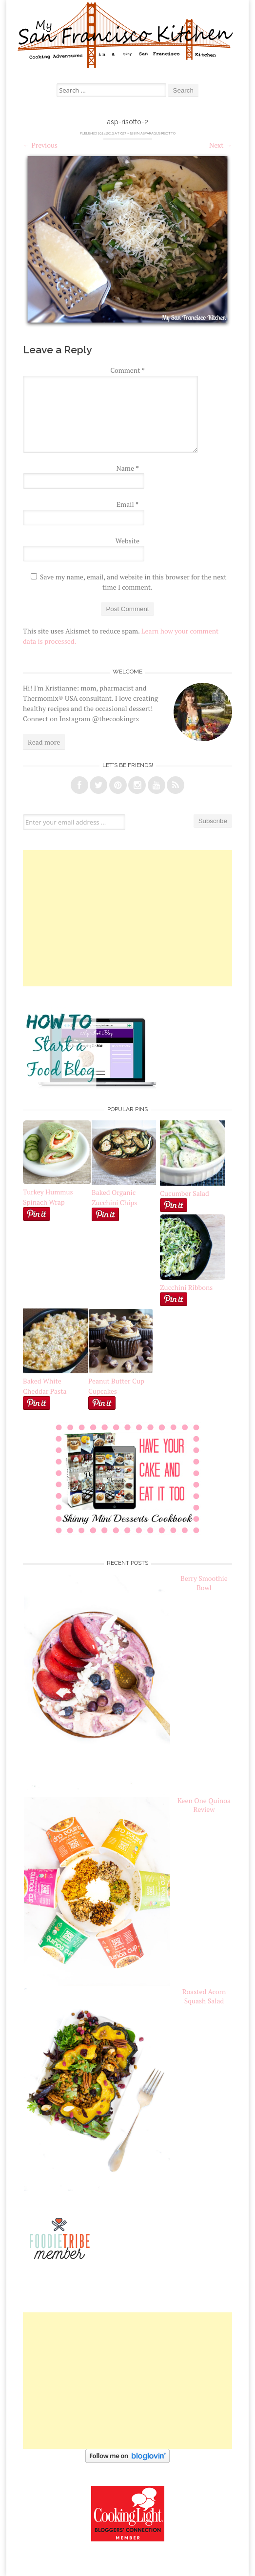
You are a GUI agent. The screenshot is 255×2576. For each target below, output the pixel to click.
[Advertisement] (127, 918)
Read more (44, 742)
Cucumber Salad (184, 1193)
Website (127, 540)
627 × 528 (128, 133)
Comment (127, 370)
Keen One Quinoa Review (204, 1805)
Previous (40, 145)
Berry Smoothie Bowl (204, 1583)
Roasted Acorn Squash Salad (204, 1996)
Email (127, 504)
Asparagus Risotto (158, 133)
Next (220, 145)
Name (128, 468)
